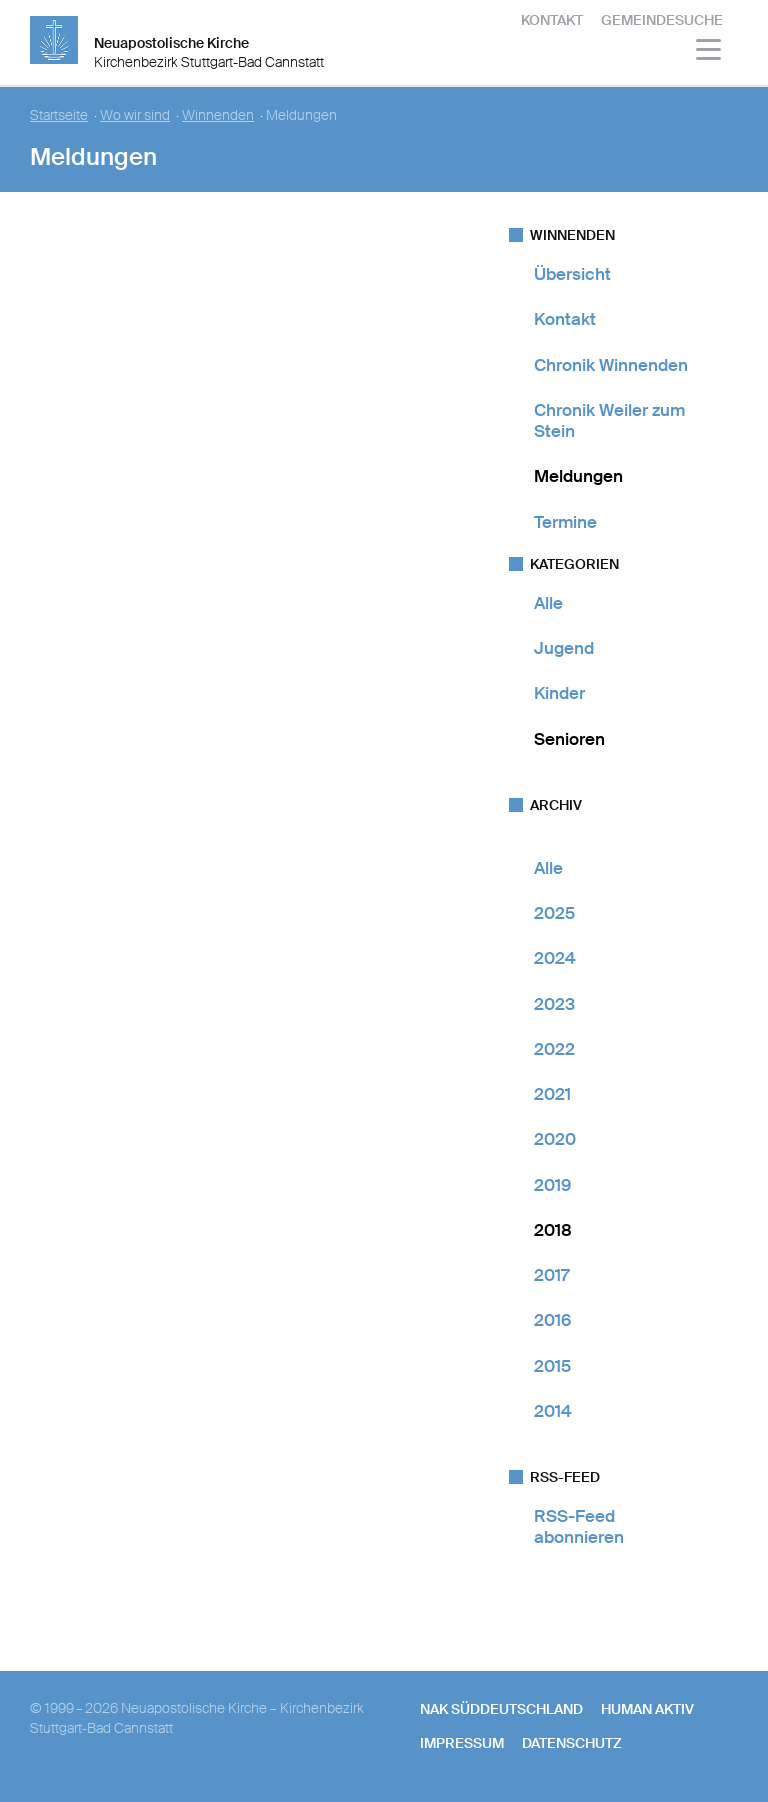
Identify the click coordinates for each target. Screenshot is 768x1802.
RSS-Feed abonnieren (579, 1526)
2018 (553, 1230)
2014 (553, 1411)
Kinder (559, 693)
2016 (552, 1320)
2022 (554, 1049)
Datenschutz (572, 1743)
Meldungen (578, 476)
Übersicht (572, 274)
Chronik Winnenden (611, 365)
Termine (565, 522)
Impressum (462, 1743)
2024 (555, 958)
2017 (551, 1275)
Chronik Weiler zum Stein (609, 420)
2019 (552, 1185)
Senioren (569, 739)
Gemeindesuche (662, 20)
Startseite (59, 115)
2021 (552, 1094)
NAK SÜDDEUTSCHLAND (501, 1709)
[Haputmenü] (709, 52)
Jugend (564, 648)
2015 (552, 1366)
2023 (554, 1004)
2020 (555, 1139)
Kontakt (552, 20)
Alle (548, 603)
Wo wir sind (135, 115)
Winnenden (218, 115)
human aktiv (647, 1709)
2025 (554, 913)
